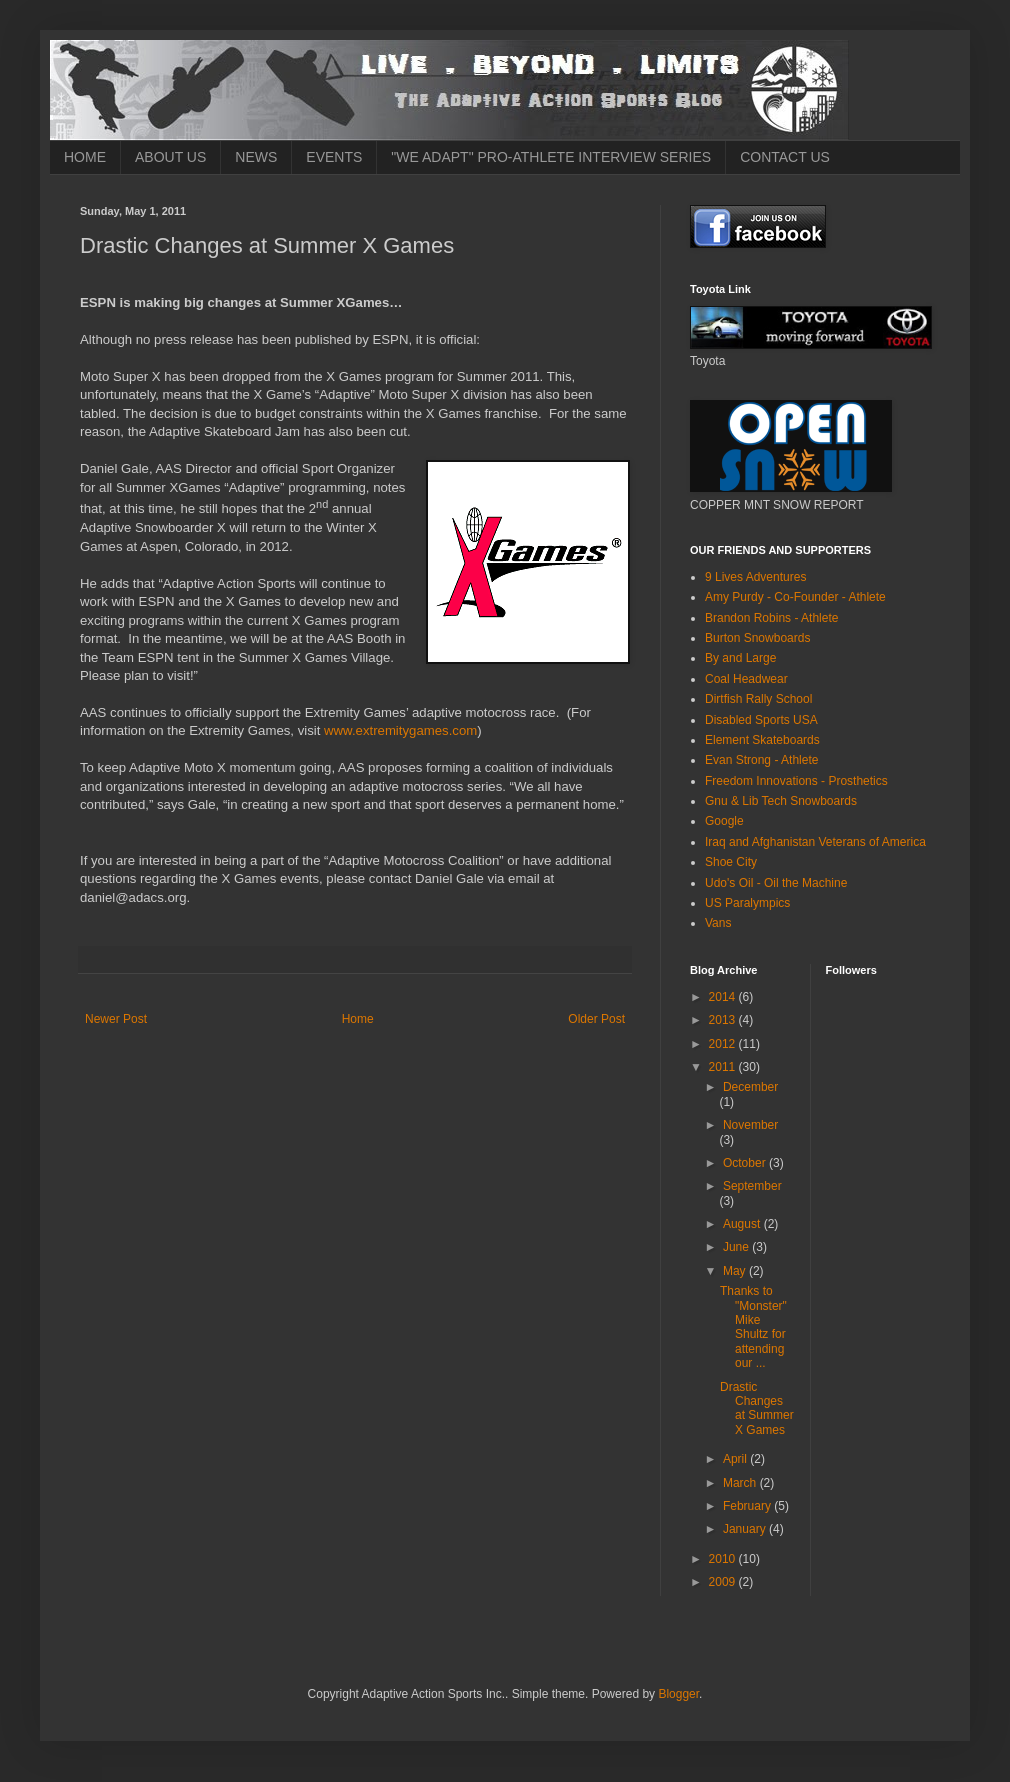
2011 (724, 1067)
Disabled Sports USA (761, 720)
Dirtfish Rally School (758, 699)
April (736, 1459)
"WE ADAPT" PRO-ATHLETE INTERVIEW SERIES (551, 157)
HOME (85, 157)
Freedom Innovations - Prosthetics (796, 781)
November (750, 1125)
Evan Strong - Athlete (761, 760)
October (746, 1163)
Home (358, 1019)
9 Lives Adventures (755, 577)
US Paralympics (747, 903)
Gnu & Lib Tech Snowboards (781, 801)
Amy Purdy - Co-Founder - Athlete (795, 597)
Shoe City (731, 862)
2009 (724, 1582)
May (736, 1271)
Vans (718, 923)
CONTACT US (785, 157)
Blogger (678, 1694)
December (750, 1087)
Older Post (596, 1019)
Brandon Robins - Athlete (771, 618)
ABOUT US (170, 157)
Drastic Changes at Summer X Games (757, 1408)
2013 (724, 1020)
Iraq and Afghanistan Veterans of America (815, 842)
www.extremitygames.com (400, 730)
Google (724, 821)
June (737, 1247)
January (746, 1529)
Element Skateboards (762, 740)
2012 (724, 1044)
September (752, 1186)
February (748, 1506)
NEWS (256, 157)
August (743, 1224)
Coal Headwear (746, 679)
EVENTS (334, 157)
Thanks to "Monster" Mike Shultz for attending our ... (753, 1327)
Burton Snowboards (757, 638)
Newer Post (116, 1019)
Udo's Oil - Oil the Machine (776, 883)
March (741, 1483)
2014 (724, 997)
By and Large (740, 658)
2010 (724, 1559)
